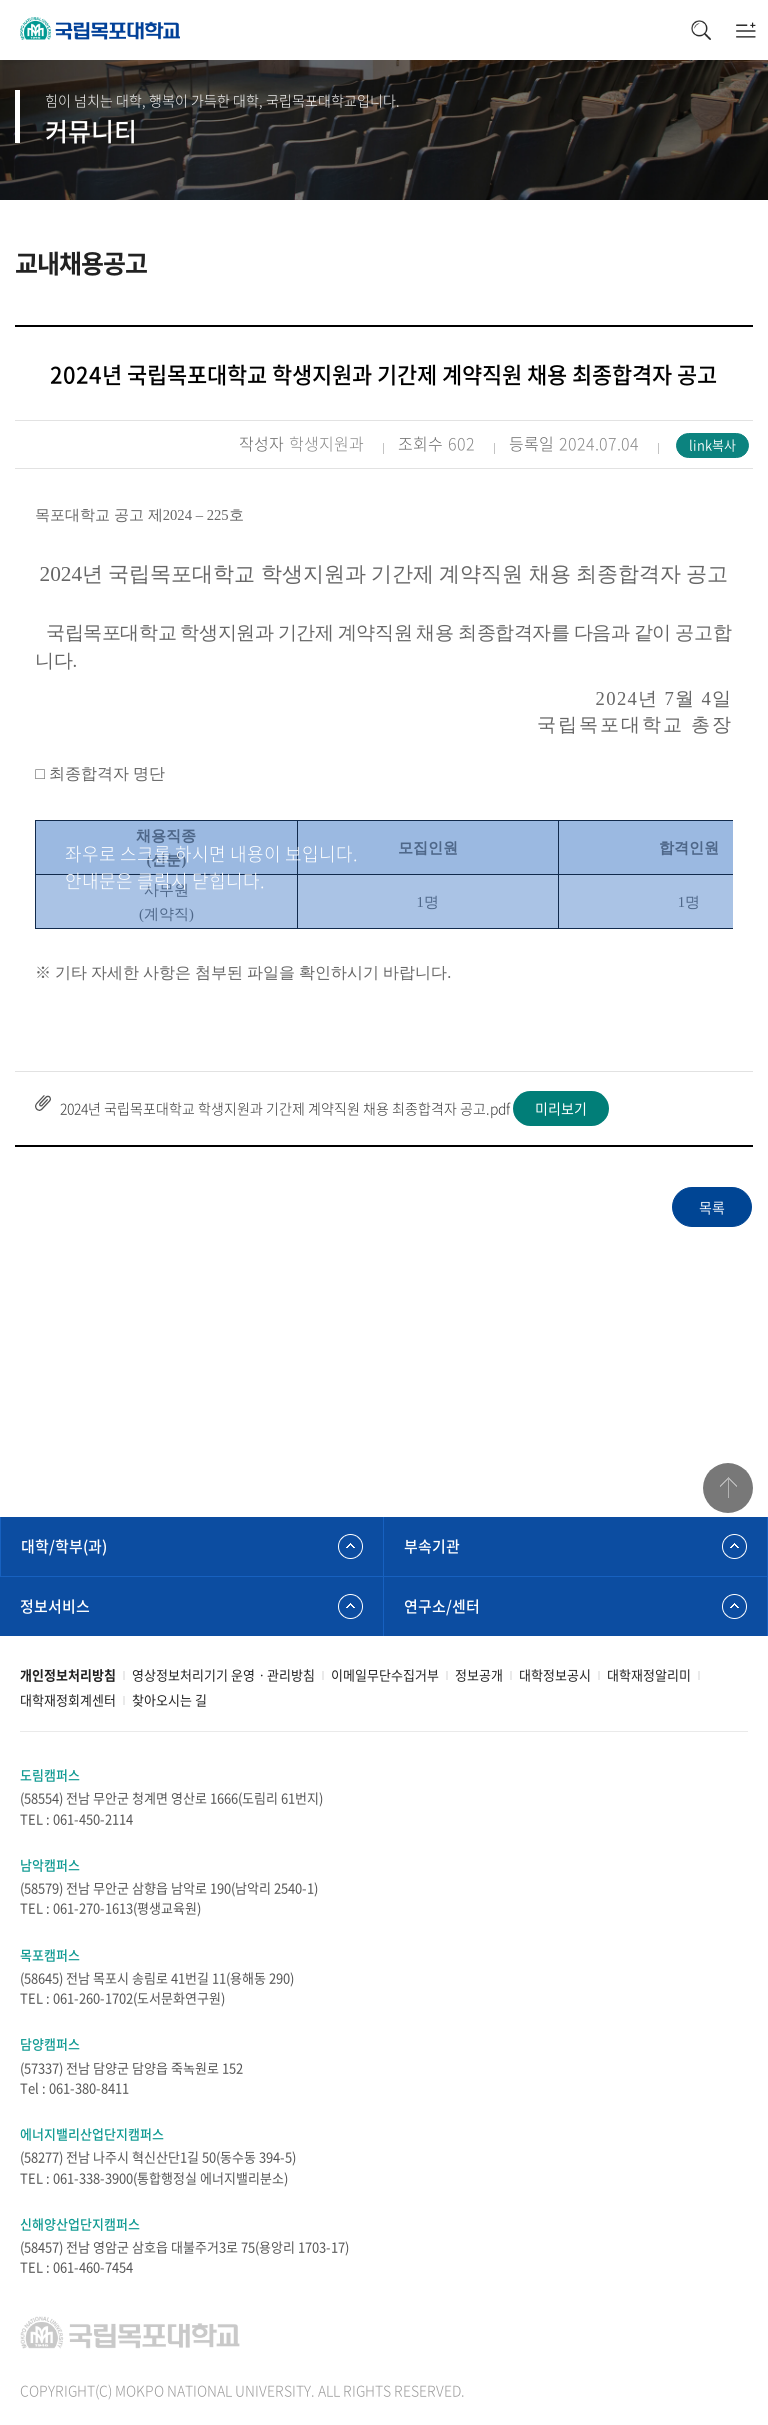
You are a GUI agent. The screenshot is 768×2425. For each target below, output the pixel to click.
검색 (700, 30)
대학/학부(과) (64, 1546)
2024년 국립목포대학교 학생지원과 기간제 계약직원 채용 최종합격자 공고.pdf (285, 1108)
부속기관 (432, 1546)
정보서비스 (55, 1606)
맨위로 (728, 1488)
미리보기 (561, 1108)
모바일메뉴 (745, 30)
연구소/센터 (442, 1606)
